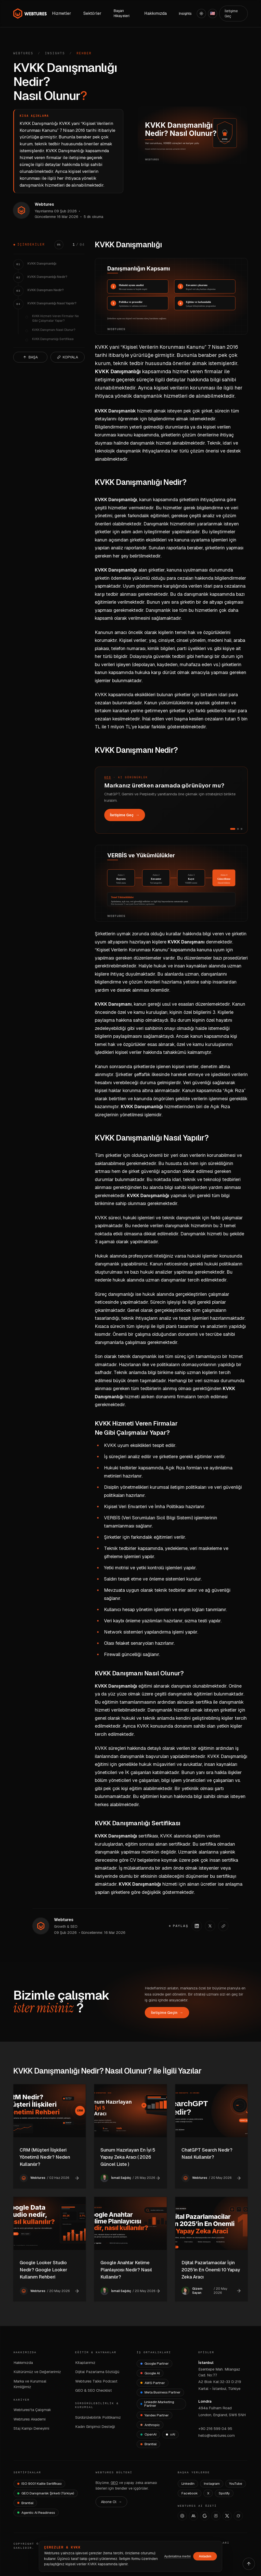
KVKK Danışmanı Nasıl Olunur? (53, 330)
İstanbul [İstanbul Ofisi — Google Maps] (205, 2362)
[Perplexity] (215, 2515)
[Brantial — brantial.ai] (25, 2503)
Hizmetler (61, 13)
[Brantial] (148, 2444)
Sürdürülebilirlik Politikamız (98, 2417)
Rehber (84, 53)
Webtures (23, 53)
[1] (232, 829)
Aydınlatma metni (177, 2556)
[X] (227, 2515)
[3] (241, 829)
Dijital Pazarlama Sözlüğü (97, 2371)
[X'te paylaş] (210, 1926)
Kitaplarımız (85, 2362)
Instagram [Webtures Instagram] (212, 2483)
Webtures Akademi (30, 2419)
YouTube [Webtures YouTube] (235, 2483)
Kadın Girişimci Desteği (95, 2426)
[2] (238, 829)
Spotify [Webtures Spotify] (224, 2493)
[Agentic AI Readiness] (36, 2512)
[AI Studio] (204, 2515)
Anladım (205, 2556)
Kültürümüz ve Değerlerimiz (37, 2371)
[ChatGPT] (182, 2515)
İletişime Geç (231, 13)
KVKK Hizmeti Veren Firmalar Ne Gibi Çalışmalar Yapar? (55, 318)
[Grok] (238, 2515)
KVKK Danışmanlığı (42, 263)
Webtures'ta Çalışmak (32, 2409)
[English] (212, 13)
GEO (107, 777)
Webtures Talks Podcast (96, 2381)
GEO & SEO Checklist (93, 2390)
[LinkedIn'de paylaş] (197, 1926)
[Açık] (201, 13)
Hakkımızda (23, 2362)
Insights (55, 53)
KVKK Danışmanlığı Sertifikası (53, 339)
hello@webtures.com (216, 2435)
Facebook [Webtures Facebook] (189, 2493)
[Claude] (193, 2515)
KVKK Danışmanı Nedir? (46, 290)
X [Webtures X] (208, 2493)
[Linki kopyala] (223, 1926)
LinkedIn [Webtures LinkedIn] (187, 2483)
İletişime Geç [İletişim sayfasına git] (124, 815)
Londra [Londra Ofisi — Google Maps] (205, 2401)
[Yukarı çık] (249, 2564)
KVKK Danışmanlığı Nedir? (47, 277)
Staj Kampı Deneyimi (31, 2428)
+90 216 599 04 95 (215, 2428)
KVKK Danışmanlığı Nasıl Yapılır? (52, 303)
